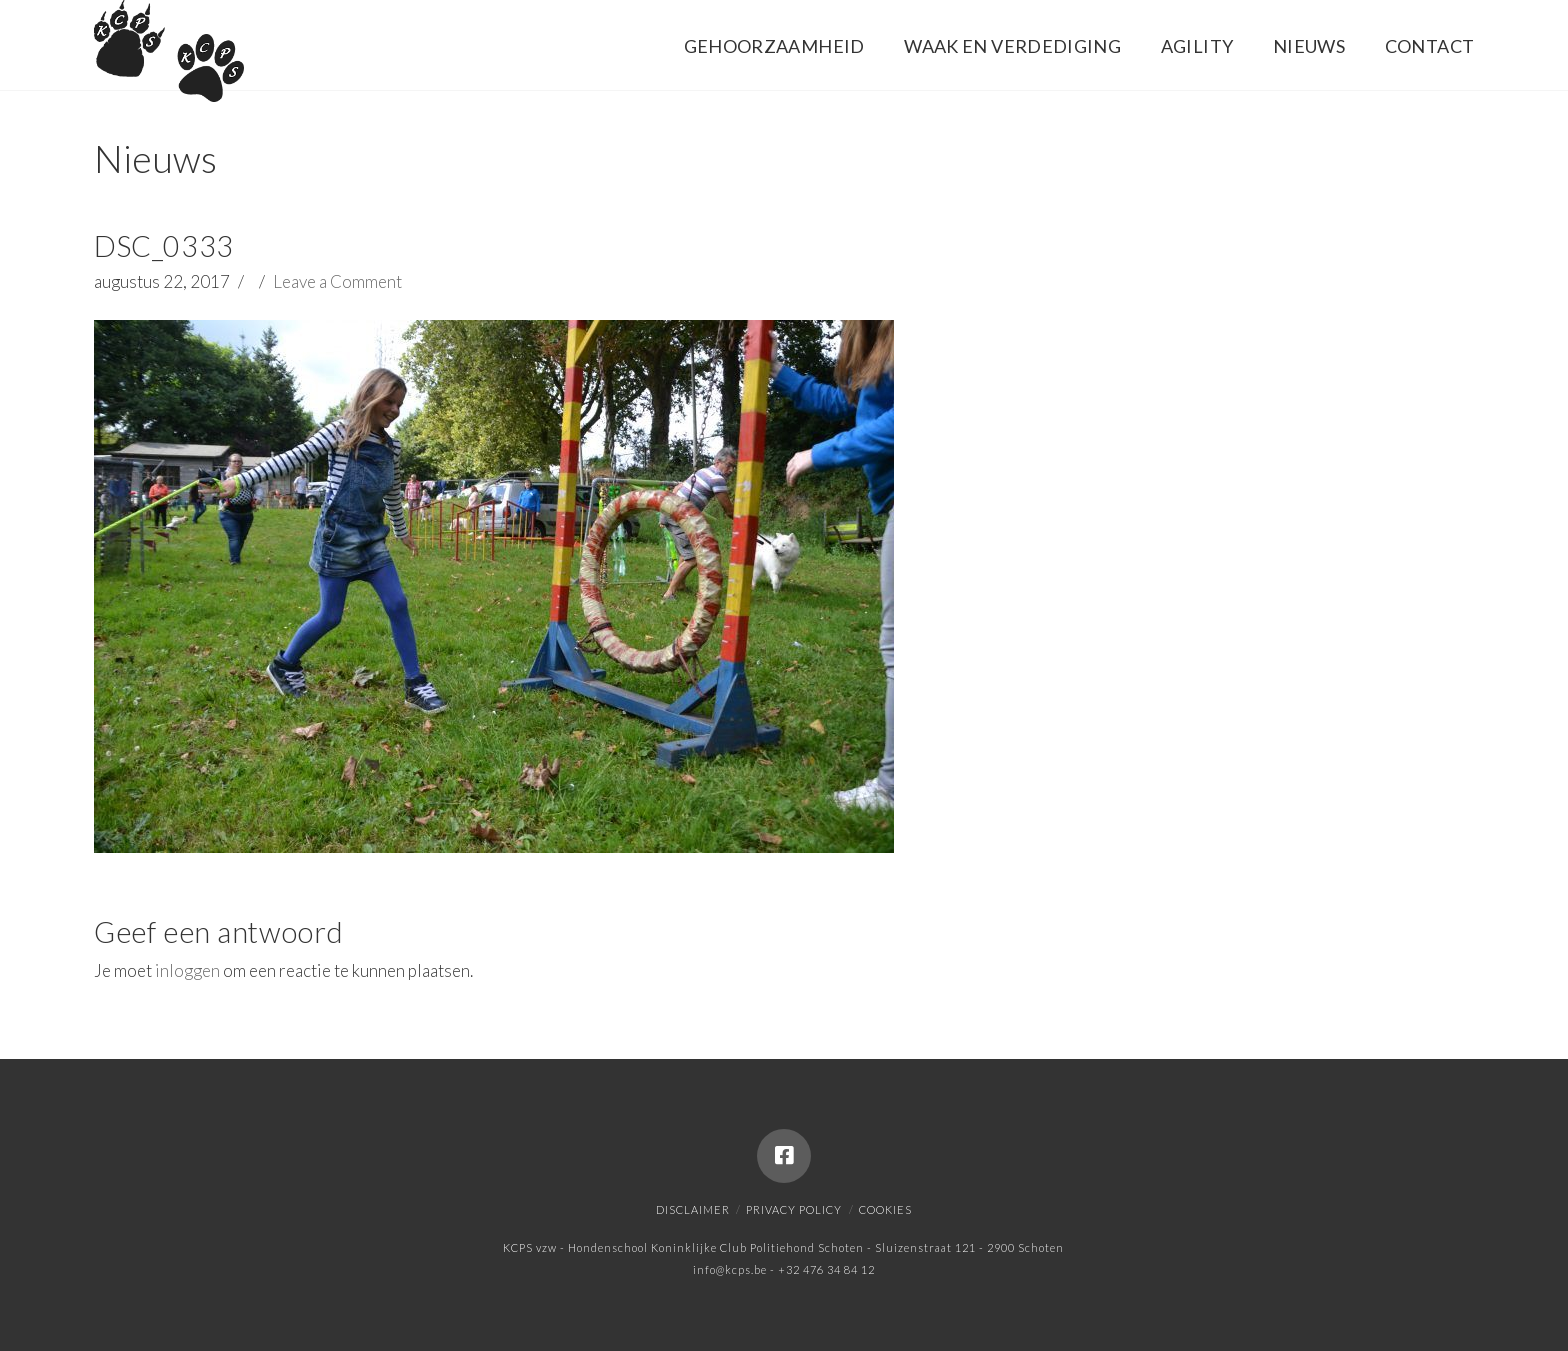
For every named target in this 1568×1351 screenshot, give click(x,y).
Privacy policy (794, 1209)
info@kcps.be (730, 1269)
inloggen (187, 970)
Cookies (885, 1209)
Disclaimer (693, 1209)
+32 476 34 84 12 (826, 1269)
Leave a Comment (337, 281)
